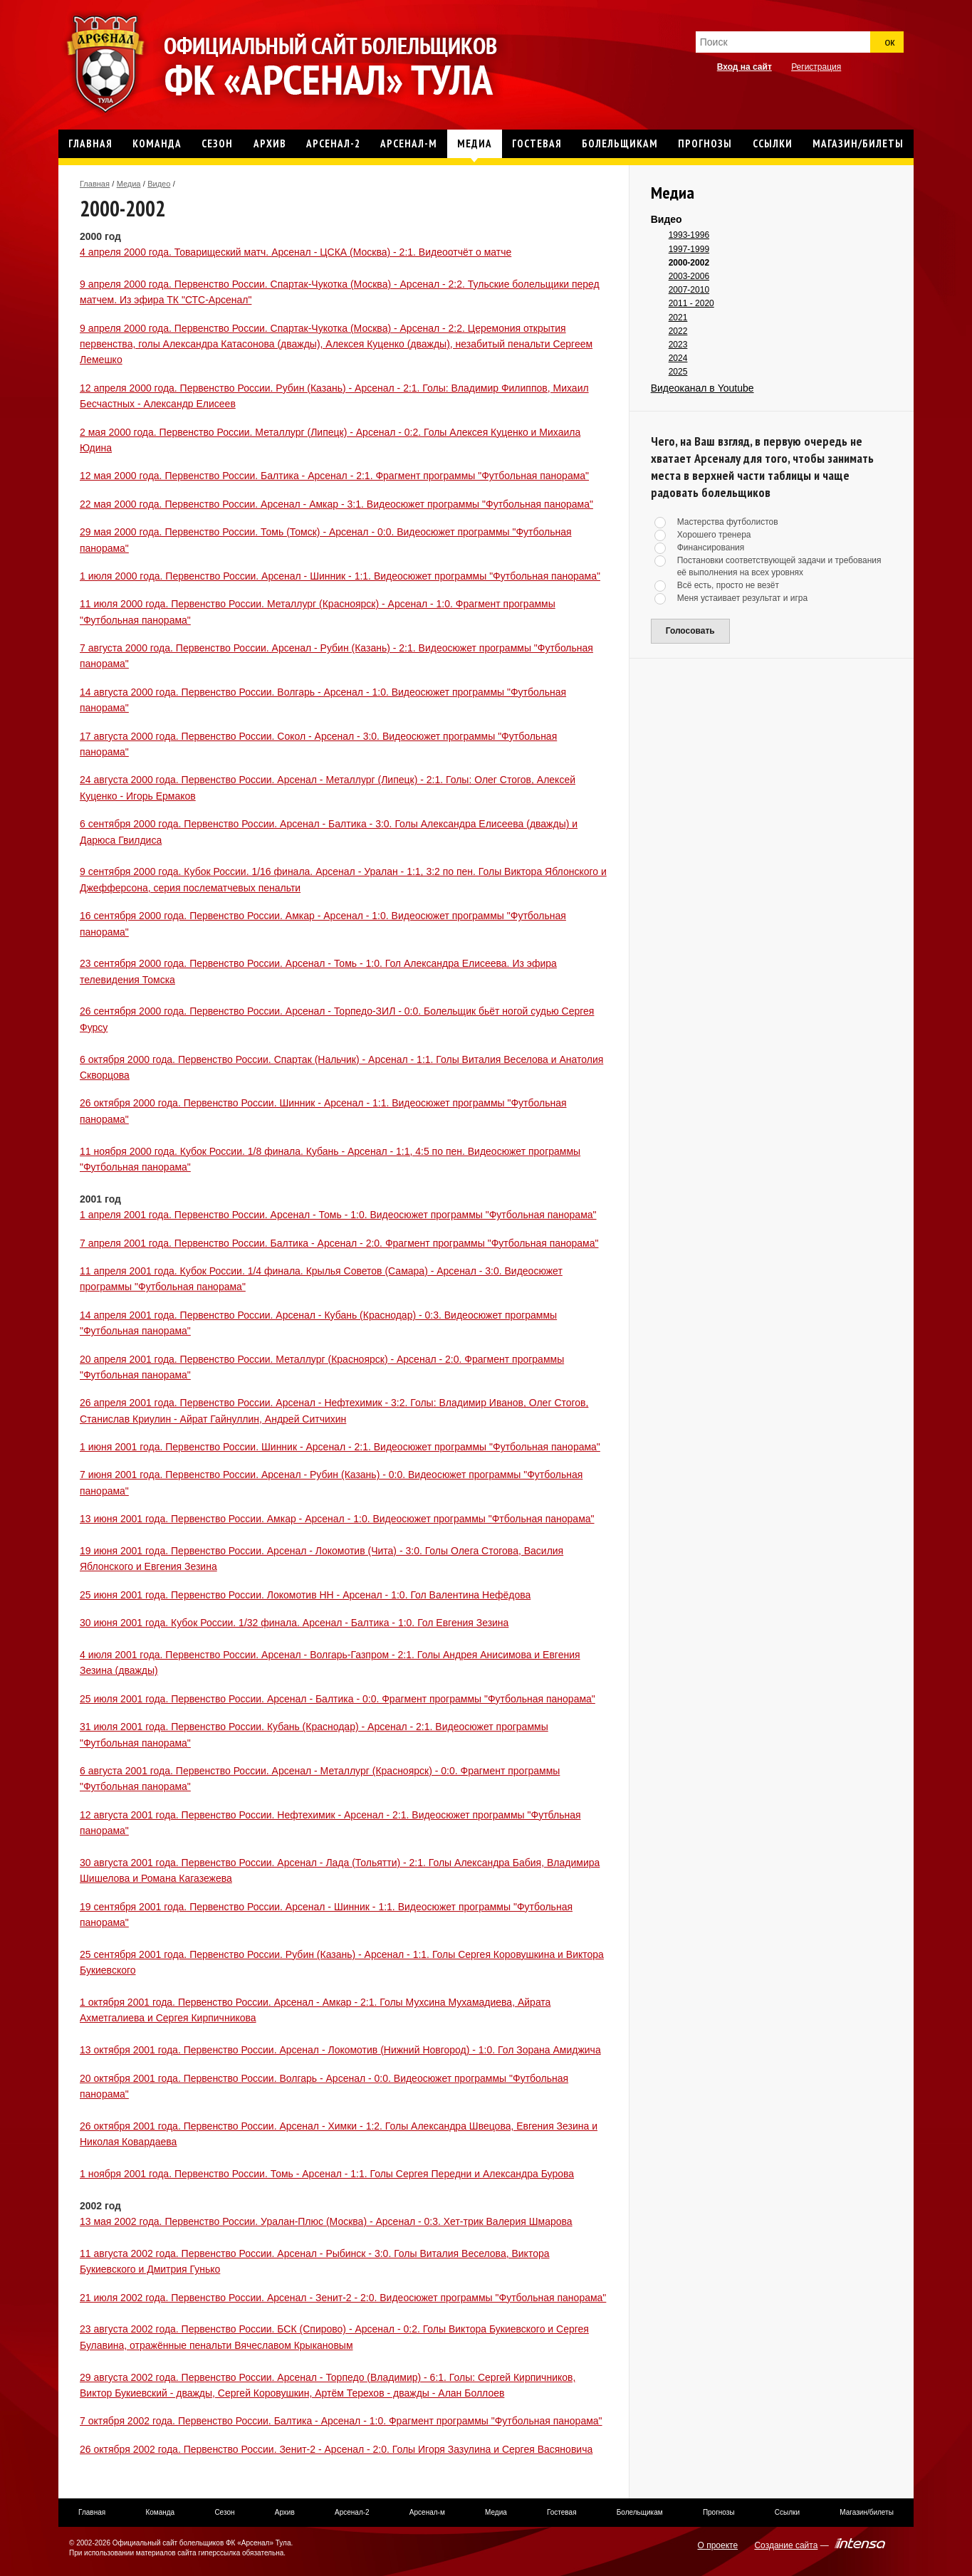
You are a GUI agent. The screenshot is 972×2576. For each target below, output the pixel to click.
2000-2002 (689, 263)
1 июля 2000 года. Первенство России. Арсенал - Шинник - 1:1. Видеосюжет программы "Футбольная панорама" (340, 576)
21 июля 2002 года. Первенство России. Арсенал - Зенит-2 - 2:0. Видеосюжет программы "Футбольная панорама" (343, 2297)
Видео (158, 183)
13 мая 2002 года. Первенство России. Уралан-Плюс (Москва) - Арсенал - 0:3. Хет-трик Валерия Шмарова (326, 2221)
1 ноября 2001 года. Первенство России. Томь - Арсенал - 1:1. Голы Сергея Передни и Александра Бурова (327, 2173)
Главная (95, 183)
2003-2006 (689, 276)
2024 (678, 358)
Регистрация (816, 67)
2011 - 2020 (691, 303)
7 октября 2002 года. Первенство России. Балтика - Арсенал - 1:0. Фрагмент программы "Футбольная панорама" (341, 2420)
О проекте (718, 2545)
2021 (678, 318)
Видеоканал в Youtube (702, 388)
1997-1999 (689, 249)
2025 (678, 372)
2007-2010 (689, 290)
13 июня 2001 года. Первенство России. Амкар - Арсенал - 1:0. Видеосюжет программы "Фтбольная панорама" (337, 1518)
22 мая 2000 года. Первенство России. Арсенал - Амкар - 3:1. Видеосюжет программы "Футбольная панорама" (336, 504)
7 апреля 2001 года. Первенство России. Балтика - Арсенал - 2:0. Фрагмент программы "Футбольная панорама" (339, 1243)
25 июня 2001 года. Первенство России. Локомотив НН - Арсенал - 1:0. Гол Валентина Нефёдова (305, 1595)
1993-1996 (689, 235)
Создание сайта (785, 2545)
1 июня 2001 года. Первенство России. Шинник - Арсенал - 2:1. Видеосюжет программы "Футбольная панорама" (340, 1446)
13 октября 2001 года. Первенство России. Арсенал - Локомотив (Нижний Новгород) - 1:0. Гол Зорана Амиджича (340, 2050)
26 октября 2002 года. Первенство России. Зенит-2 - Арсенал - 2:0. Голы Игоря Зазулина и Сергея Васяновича (336, 2449)
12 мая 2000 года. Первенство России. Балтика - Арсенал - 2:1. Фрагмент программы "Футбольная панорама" (334, 475)
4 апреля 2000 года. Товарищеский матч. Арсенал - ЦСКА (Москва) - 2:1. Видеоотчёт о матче (295, 252)
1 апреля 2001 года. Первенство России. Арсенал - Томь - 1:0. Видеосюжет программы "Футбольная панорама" (338, 1214)
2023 (678, 345)
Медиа (129, 183)
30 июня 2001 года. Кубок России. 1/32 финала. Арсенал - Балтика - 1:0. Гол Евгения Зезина (294, 1622)
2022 (678, 331)
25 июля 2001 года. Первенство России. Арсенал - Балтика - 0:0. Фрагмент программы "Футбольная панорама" (337, 1699)
